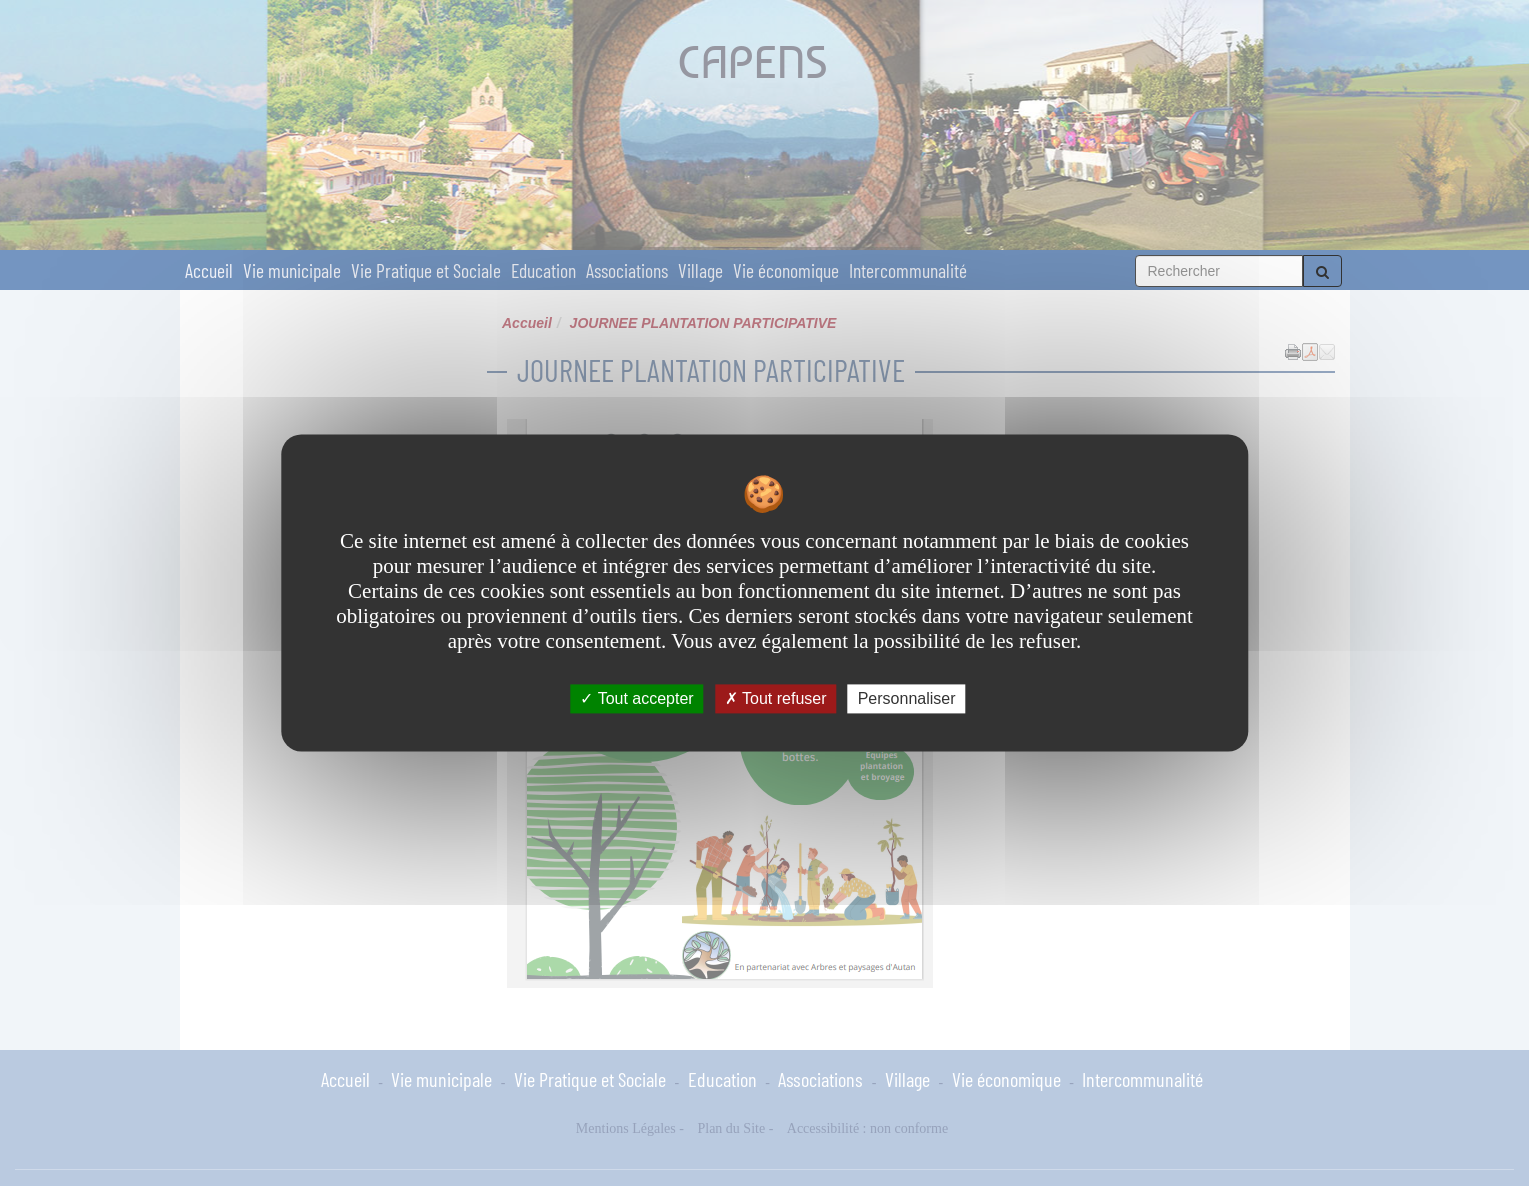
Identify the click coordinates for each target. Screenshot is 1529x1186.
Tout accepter (636, 698)
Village (700, 270)
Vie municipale (292, 270)
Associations (627, 270)
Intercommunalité (908, 270)
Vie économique (786, 270)
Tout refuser (776, 698)
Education (543, 270)
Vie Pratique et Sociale (426, 270)
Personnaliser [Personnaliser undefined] (907, 698)
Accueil (209, 270)
